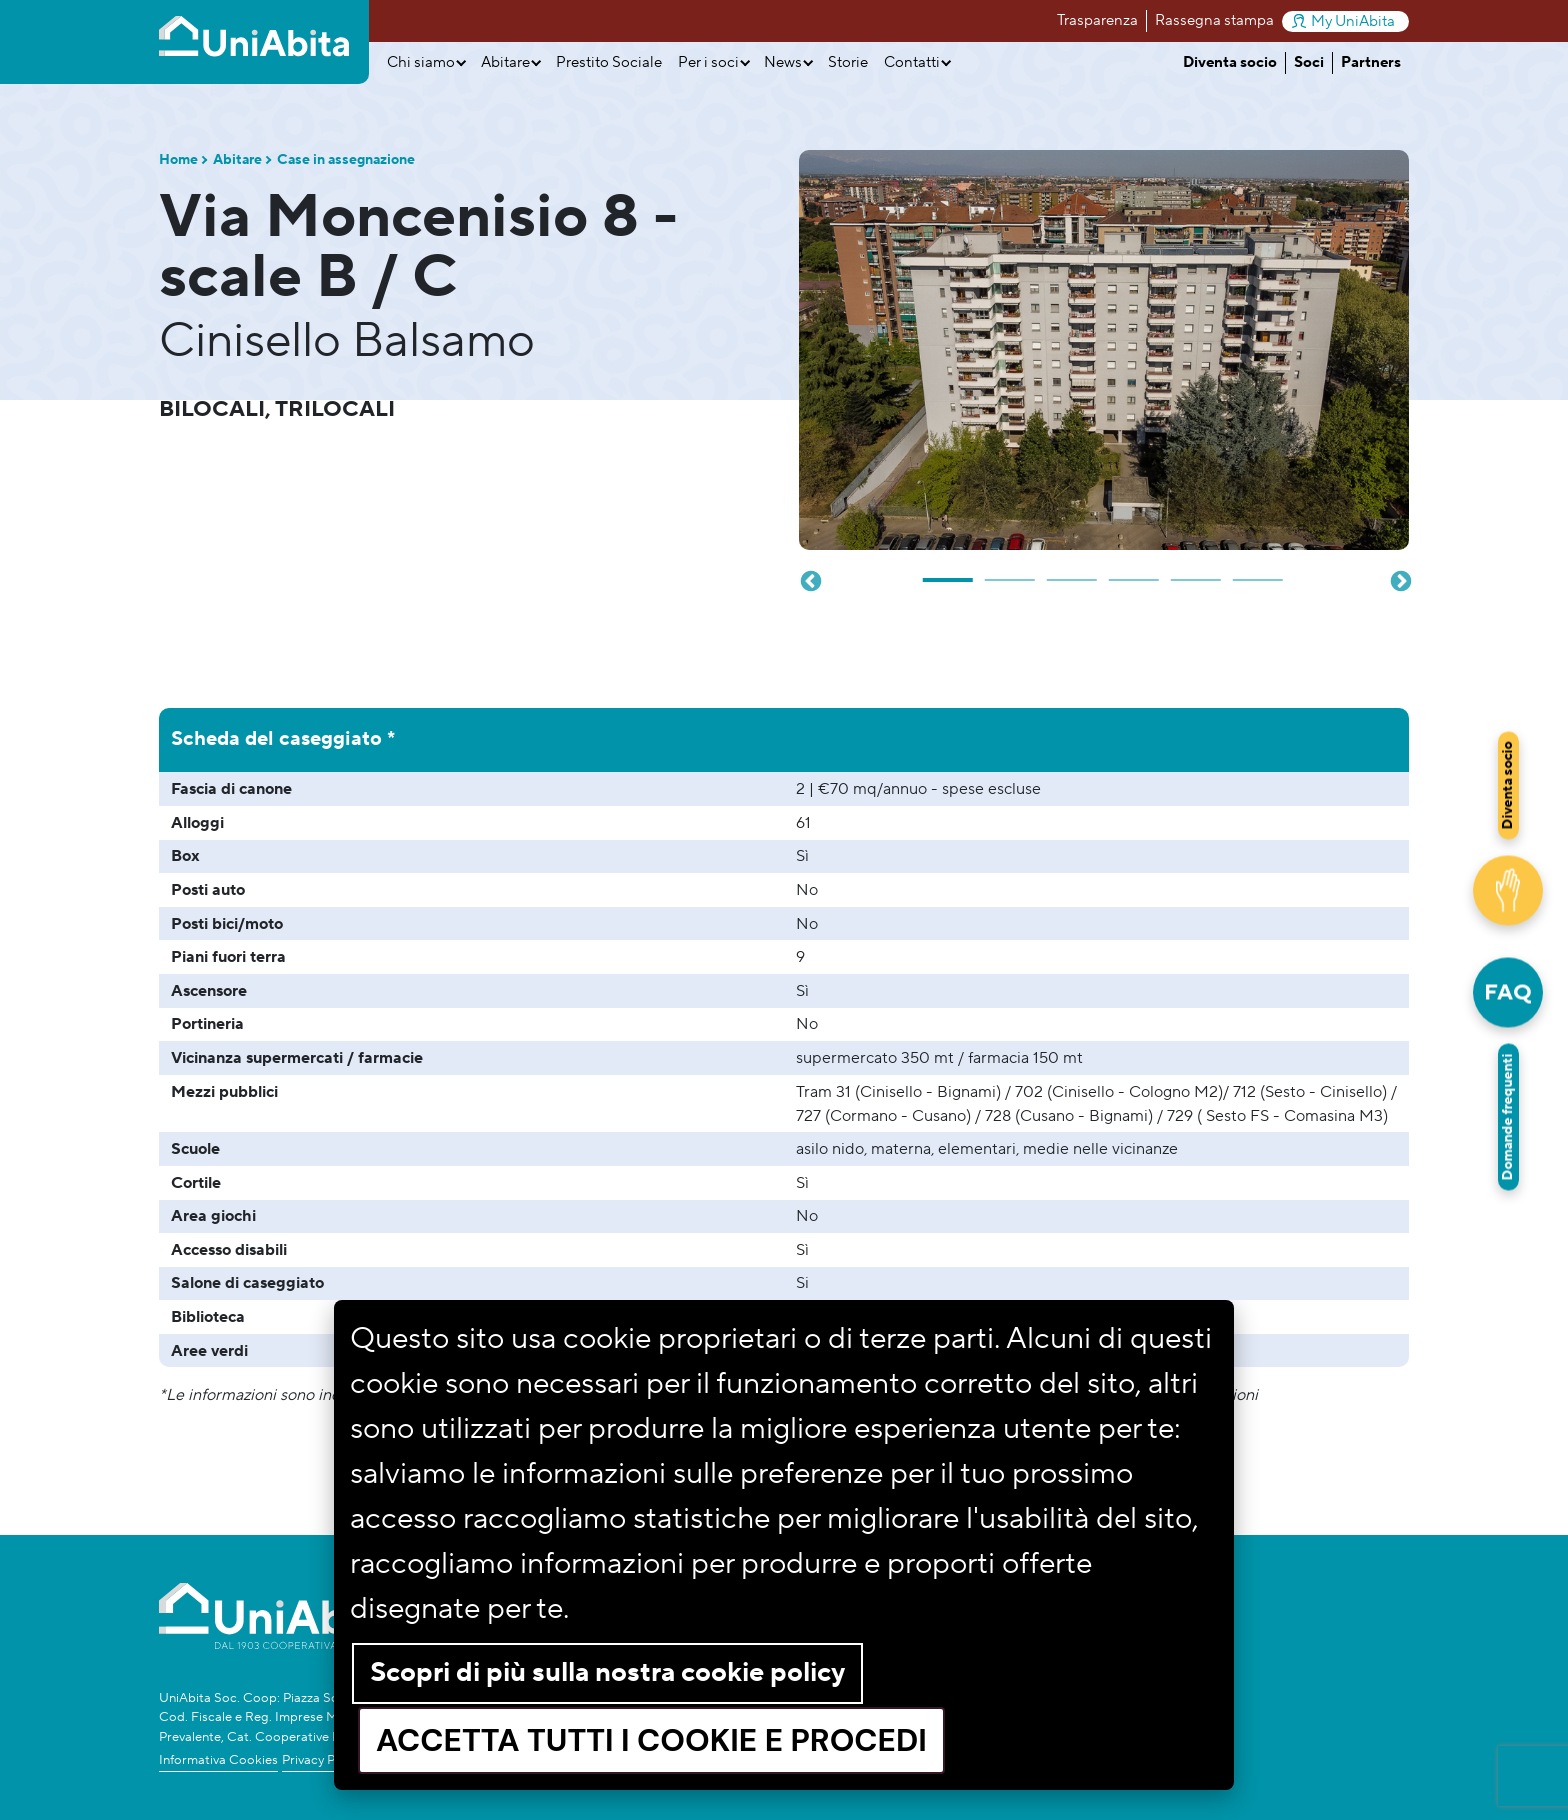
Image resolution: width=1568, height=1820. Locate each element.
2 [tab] (1011, 572)
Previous (809, 580)
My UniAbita (1343, 21)
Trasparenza (1097, 20)
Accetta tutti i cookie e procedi (651, 1740)
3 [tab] (1073, 572)
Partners (1371, 62)
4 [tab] (1135, 572)
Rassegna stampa (1214, 20)
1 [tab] (949, 572)
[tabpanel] (1104, 350)
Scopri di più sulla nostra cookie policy (607, 1672)
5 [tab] (1197, 572)
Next (1399, 580)
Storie (848, 62)
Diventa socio (1230, 62)
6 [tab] (1259, 572)
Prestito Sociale (609, 62)
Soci (1309, 62)
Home (178, 160)
